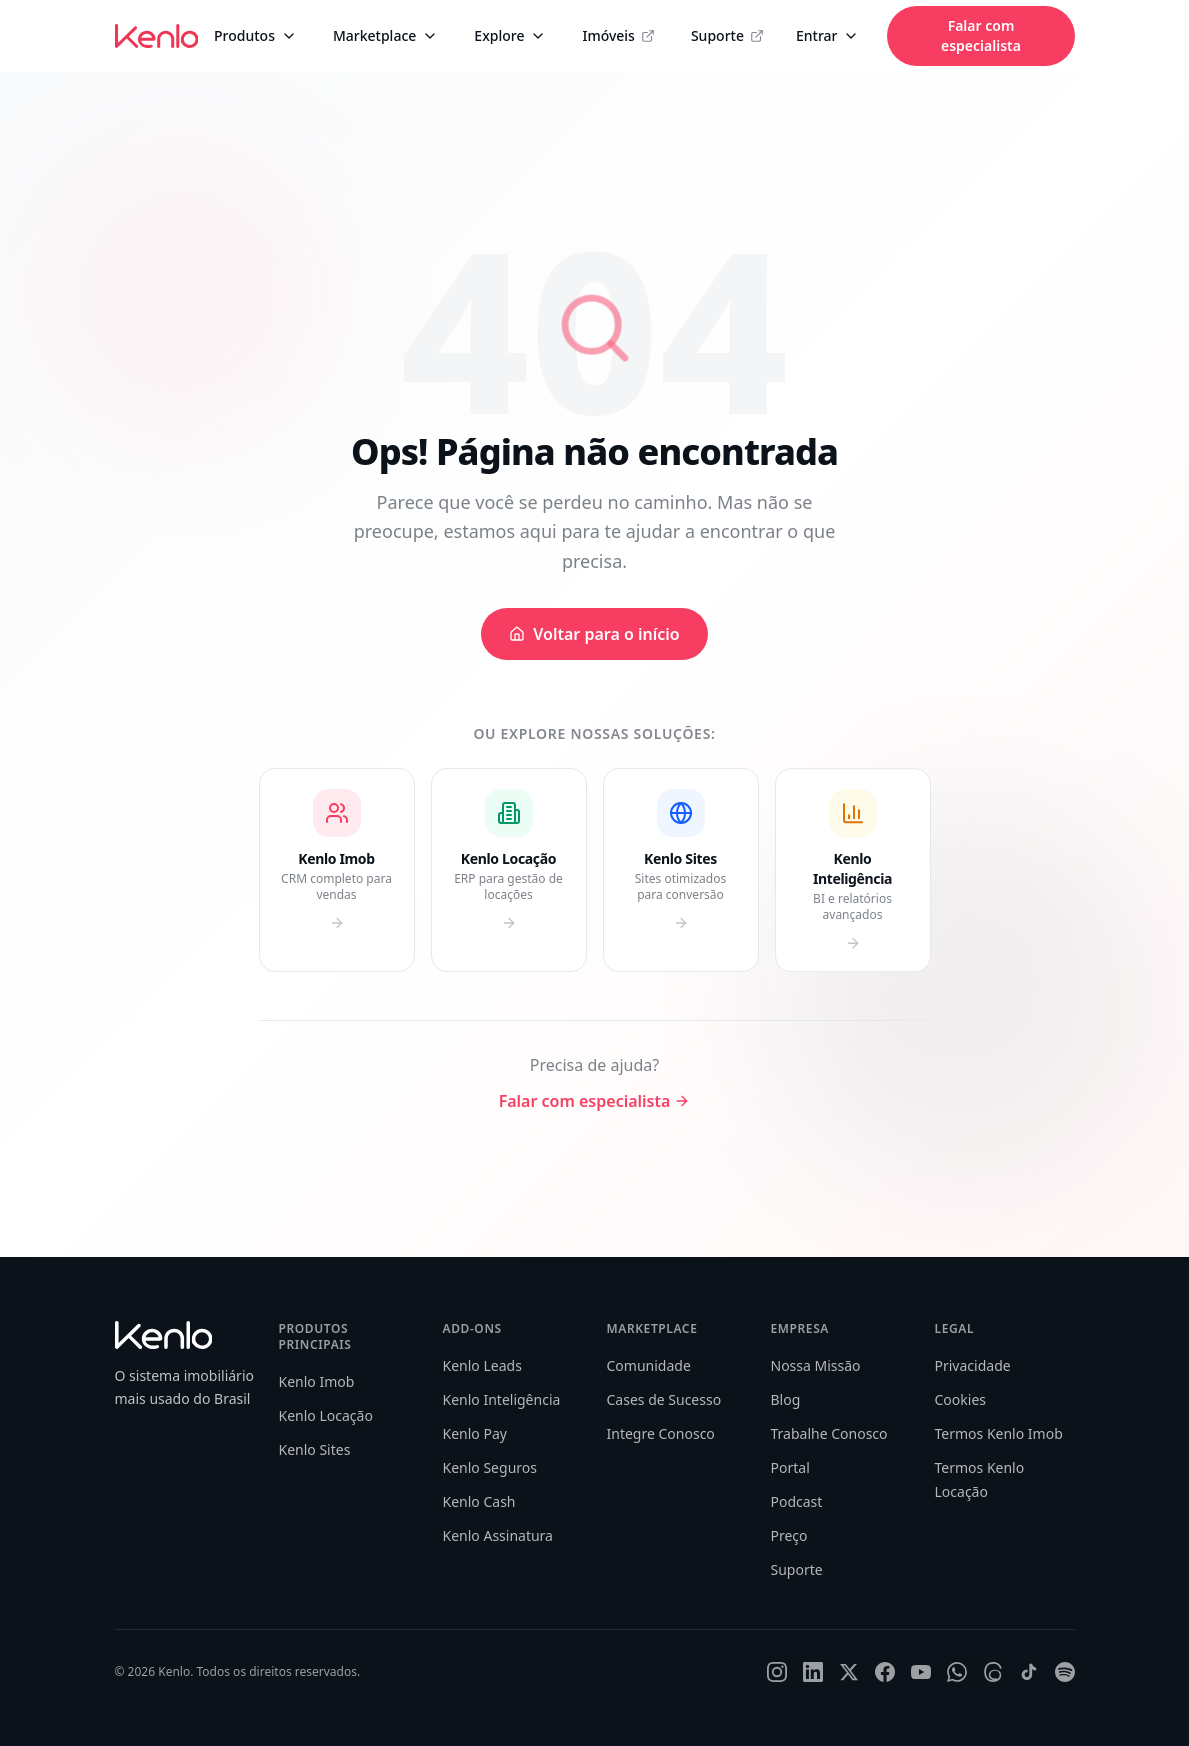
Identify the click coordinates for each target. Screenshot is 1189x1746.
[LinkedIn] (813, 1672)
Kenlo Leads (482, 1365)
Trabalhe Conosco (829, 1433)
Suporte (727, 35)
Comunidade (649, 1365)
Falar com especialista (981, 35)
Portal (790, 1467)
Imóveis (618, 35)
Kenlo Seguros (490, 1467)
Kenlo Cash (479, 1501)
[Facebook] (885, 1672)
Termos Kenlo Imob (999, 1433)
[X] (849, 1672)
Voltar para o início (594, 634)
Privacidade (973, 1365)
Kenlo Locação (326, 1415)
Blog (786, 1399)
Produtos (255, 35)
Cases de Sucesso (664, 1399)
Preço (789, 1535)
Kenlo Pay (475, 1433)
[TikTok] (1029, 1672)
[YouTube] (921, 1672)
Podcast (797, 1501)
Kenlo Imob (317, 1381)
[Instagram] (777, 1672)
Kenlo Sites (315, 1449)
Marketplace (385, 35)
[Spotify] (1065, 1672)
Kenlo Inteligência (502, 1399)
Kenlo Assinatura (498, 1535)
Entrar (828, 35)
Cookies (960, 1399)
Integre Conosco (661, 1433)
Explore (510, 35)
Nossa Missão (816, 1365)
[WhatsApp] (957, 1672)
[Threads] (993, 1672)
